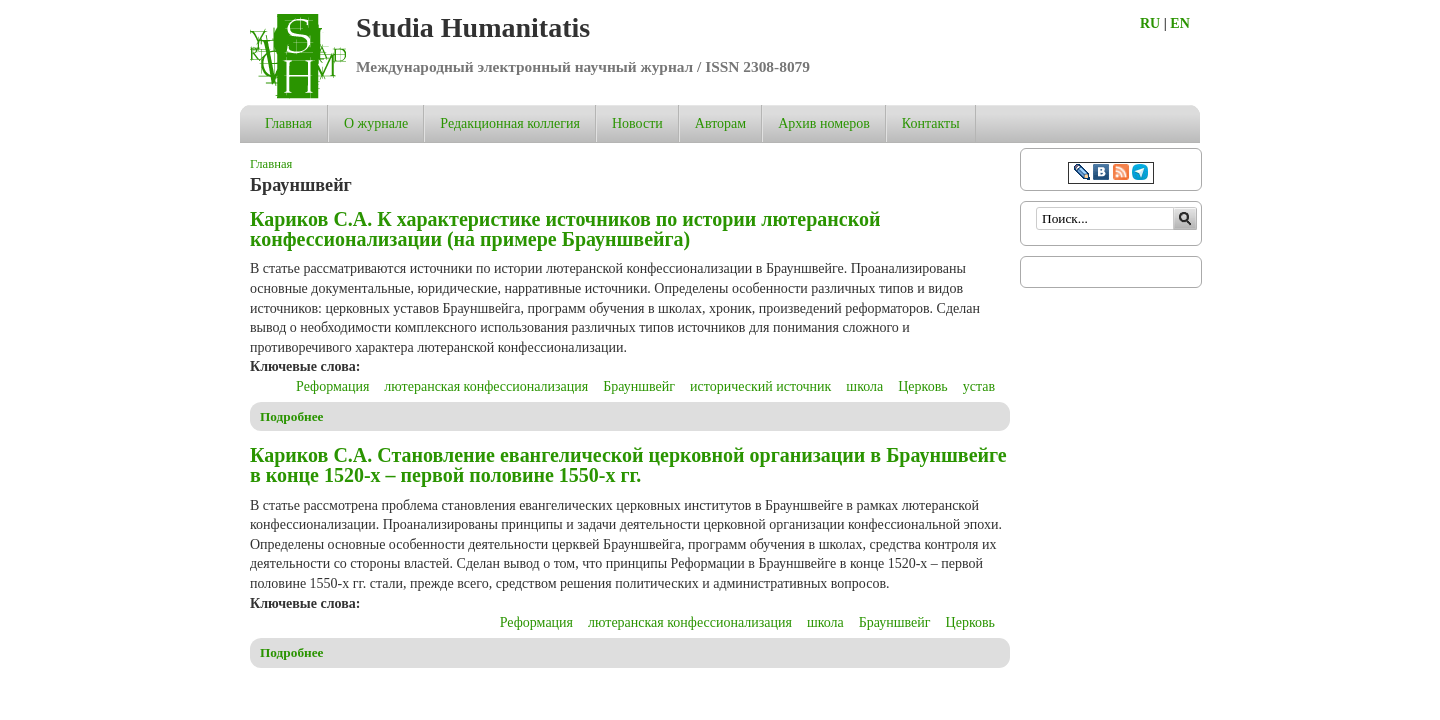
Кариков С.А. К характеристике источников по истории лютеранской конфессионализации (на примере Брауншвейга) (565, 229)
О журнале (376, 123)
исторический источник (760, 386)
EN (1179, 23)
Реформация (332, 386)
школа (864, 386)
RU (1150, 23)
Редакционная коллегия (510, 123)
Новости (637, 123)
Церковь (922, 386)
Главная (288, 123)
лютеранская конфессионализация (486, 386)
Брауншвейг (639, 386)
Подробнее (292, 416)
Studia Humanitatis (473, 27)
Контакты (931, 123)
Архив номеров (824, 123)
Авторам (720, 123)
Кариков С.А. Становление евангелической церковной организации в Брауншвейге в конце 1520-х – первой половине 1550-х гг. (628, 465)
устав (979, 386)
